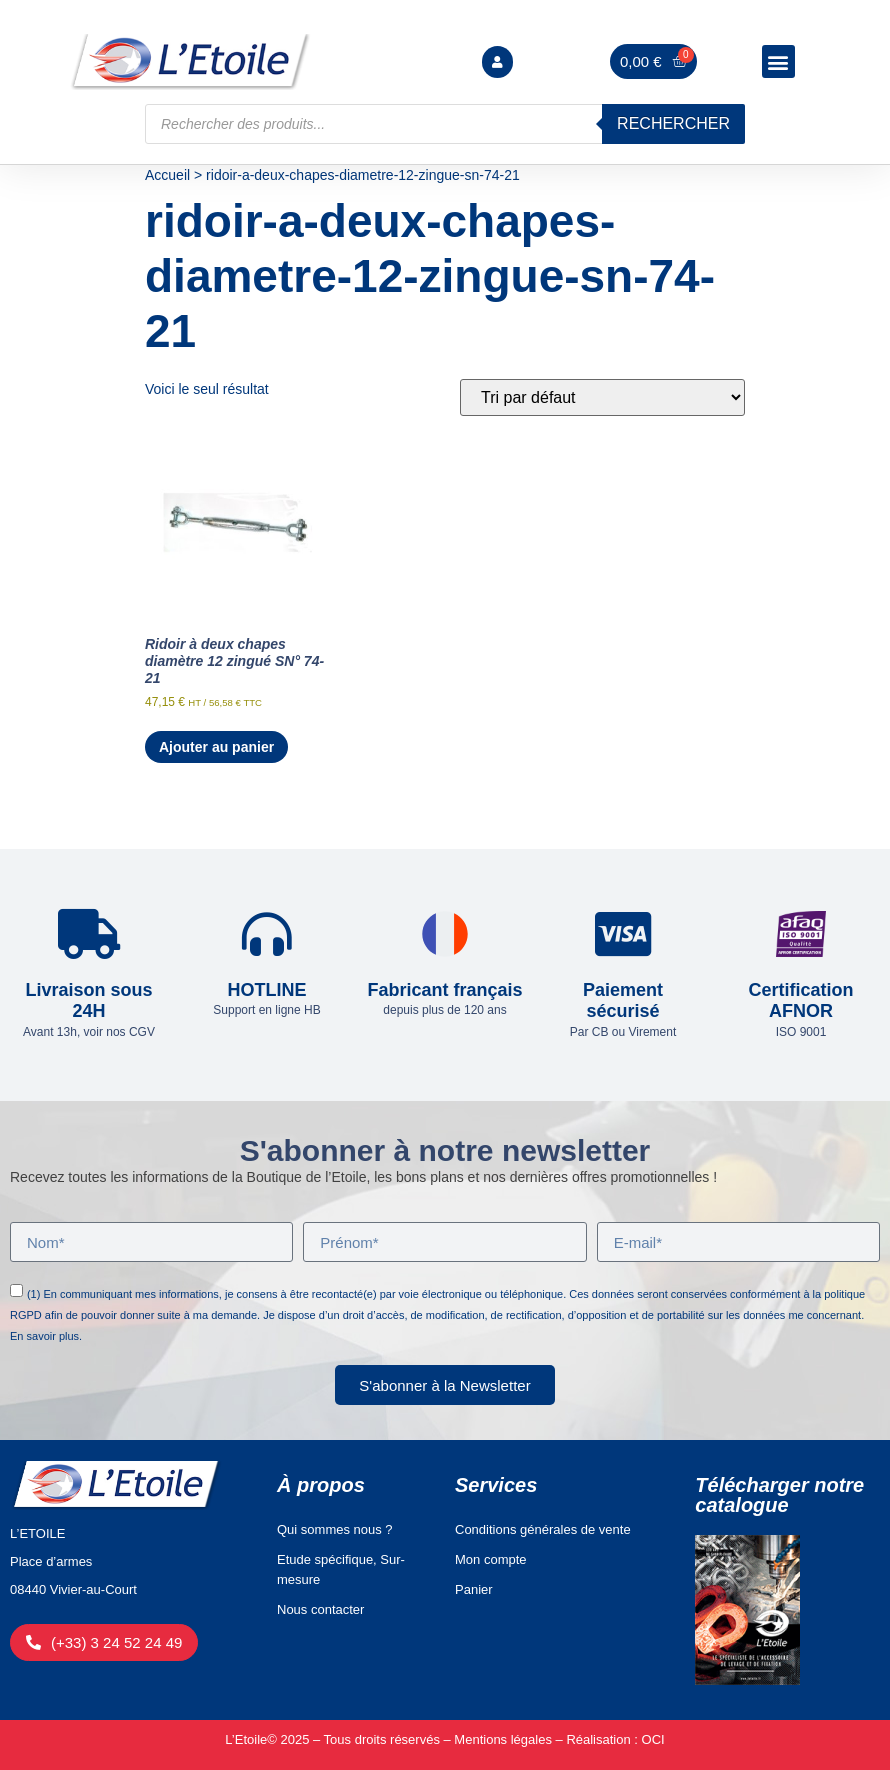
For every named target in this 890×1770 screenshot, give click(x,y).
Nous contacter (320, 1609)
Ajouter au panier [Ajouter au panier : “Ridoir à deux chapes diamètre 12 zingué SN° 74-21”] (216, 747)
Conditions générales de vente (543, 1529)
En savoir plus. (46, 1336)
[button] (778, 61)
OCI (653, 1739)
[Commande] (602, 397)
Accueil (167, 175)
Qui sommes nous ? (335, 1529)
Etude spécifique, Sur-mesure (341, 1569)
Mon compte (491, 1559)
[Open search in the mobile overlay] (445, 124)
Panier (474, 1589)
